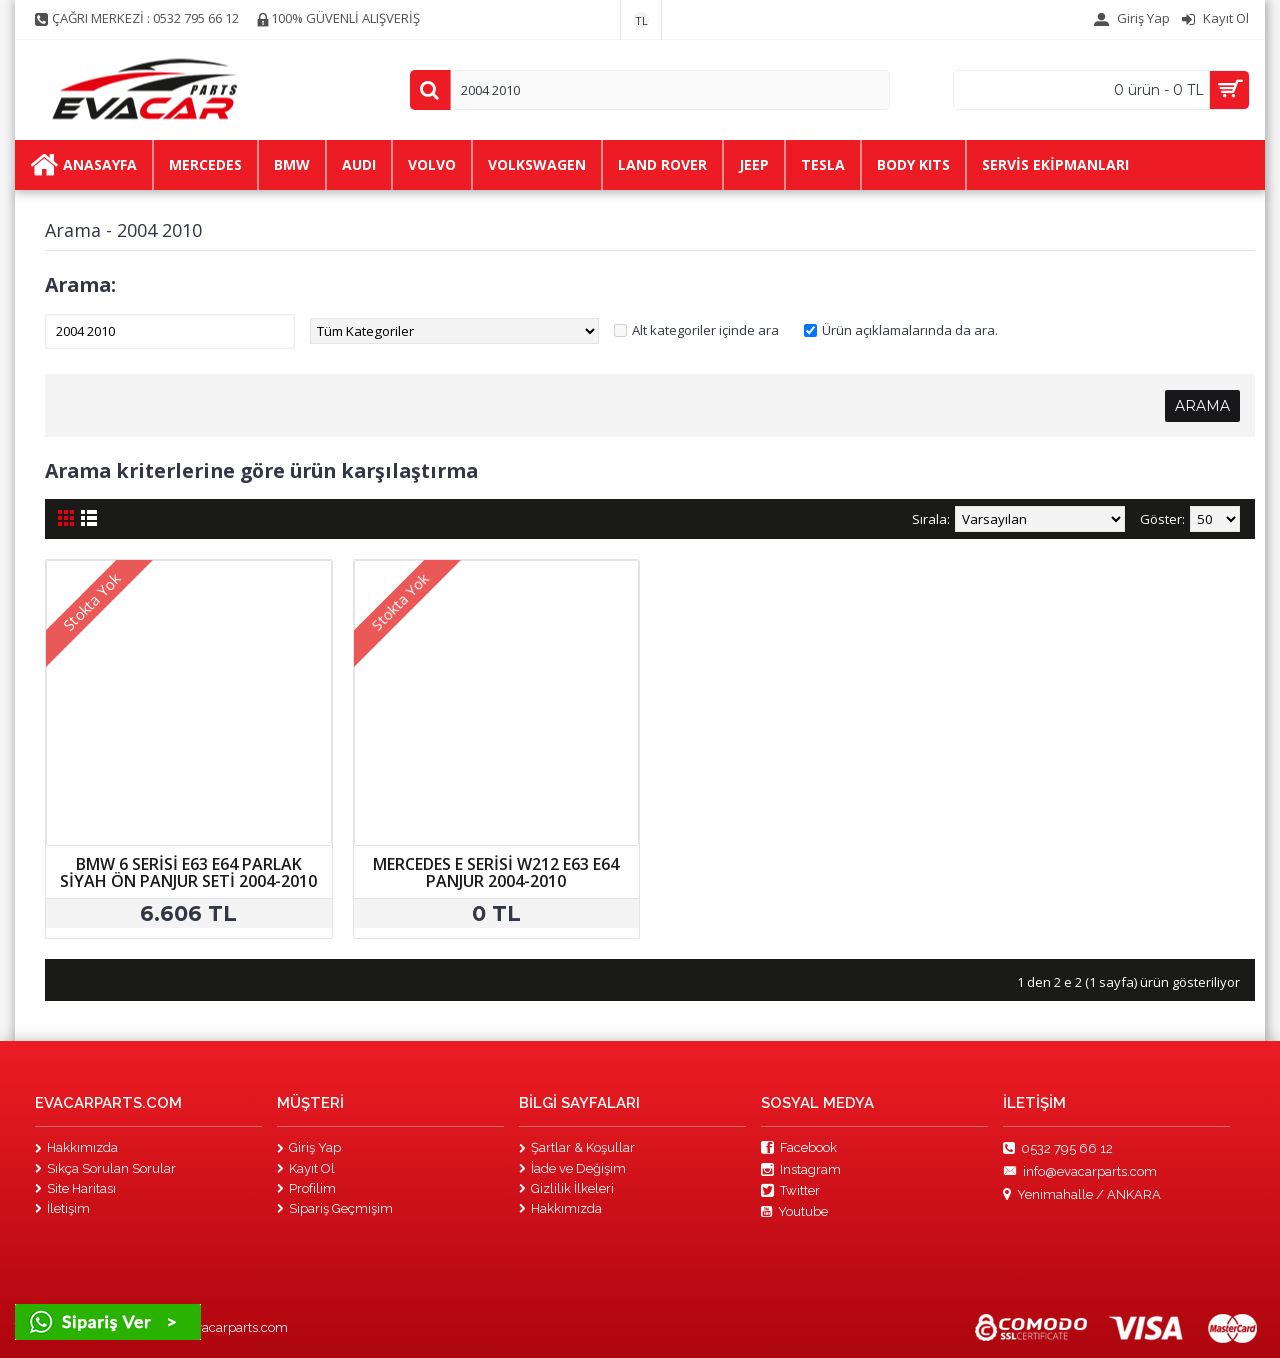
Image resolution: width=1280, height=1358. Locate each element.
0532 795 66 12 (1058, 1149)
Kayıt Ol (306, 1168)
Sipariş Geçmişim (335, 1208)
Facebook (799, 1148)
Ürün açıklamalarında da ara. (910, 330)
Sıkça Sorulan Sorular (105, 1168)
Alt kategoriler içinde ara (705, 330)
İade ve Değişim (572, 1168)
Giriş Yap (309, 1147)
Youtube (794, 1212)
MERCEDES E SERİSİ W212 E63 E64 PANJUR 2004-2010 (496, 873)
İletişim (62, 1208)
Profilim (306, 1188)
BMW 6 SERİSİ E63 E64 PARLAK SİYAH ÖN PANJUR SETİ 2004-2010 (188, 873)
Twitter (790, 1191)
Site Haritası (75, 1188)
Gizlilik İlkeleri (566, 1188)
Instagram (801, 1170)
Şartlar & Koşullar (577, 1147)
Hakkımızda (76, 1147)
